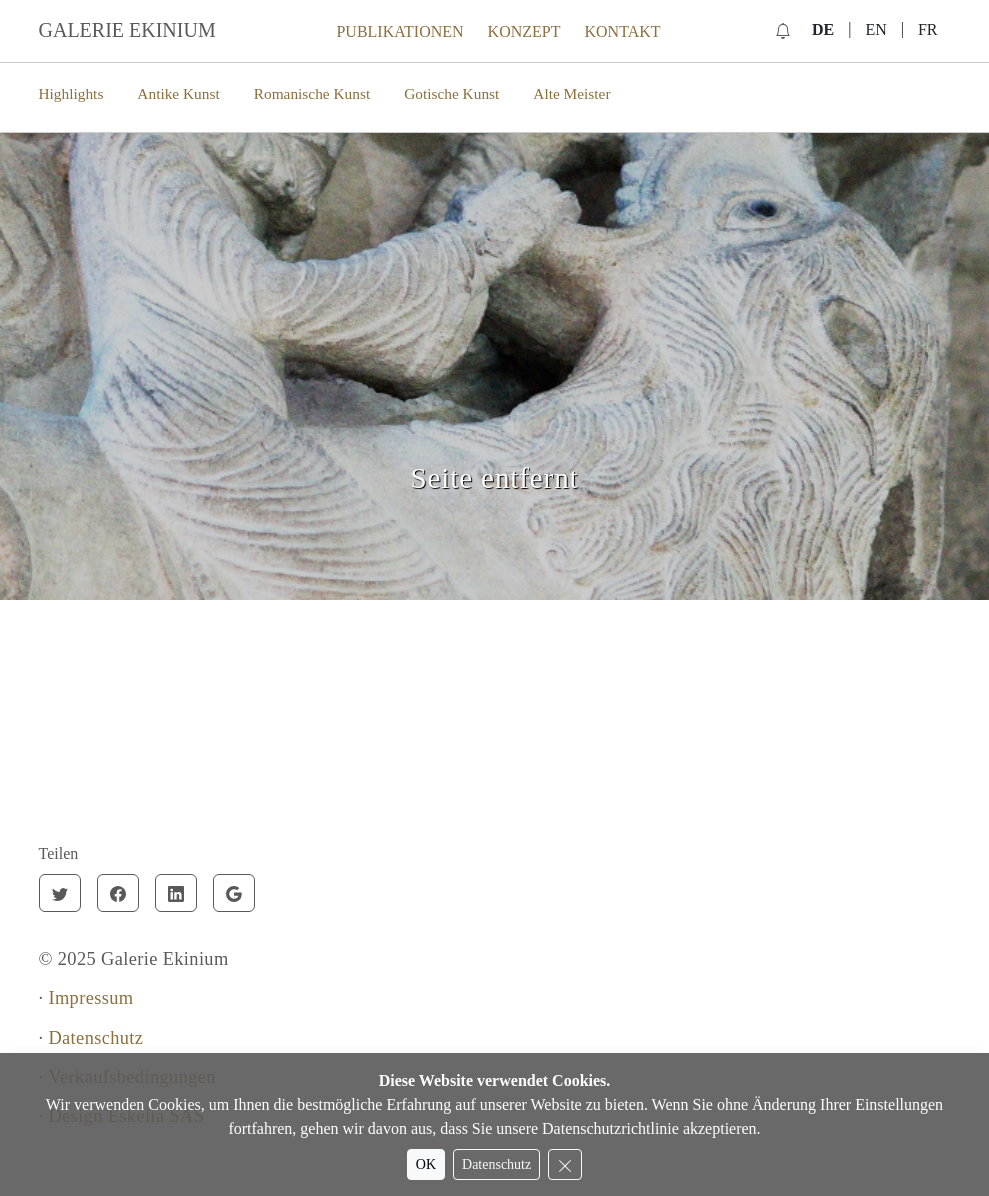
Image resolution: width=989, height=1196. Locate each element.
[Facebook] (118, 893)
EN (875, 29)
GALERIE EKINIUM (127, 30)
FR (928, 29)
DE (823, 29)
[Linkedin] (176, 893)
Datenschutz (95, 1038)
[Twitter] (60, 893)
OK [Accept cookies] (426, 1164)
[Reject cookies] (565, 1164)
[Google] (234, 893)
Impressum (90, 998)
